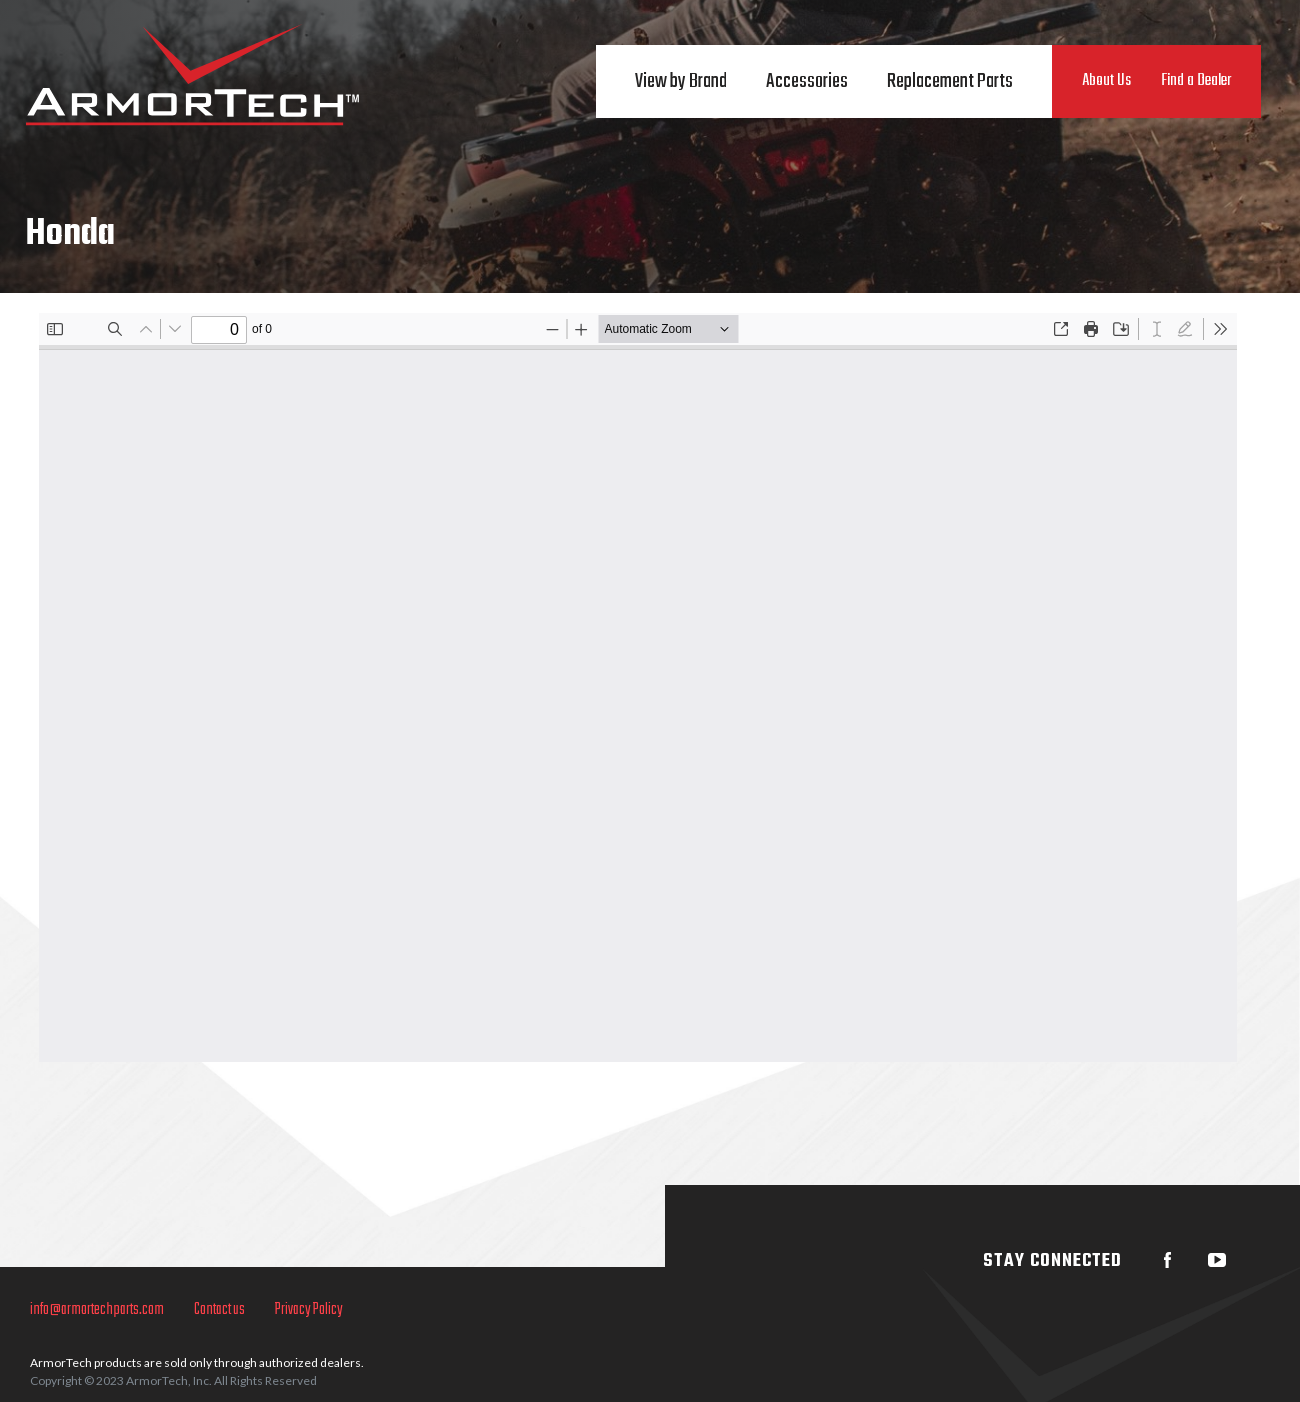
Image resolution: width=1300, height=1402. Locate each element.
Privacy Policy (309, 1310)
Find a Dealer (1196, 81)
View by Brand (681, 81)
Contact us (219, 1310)
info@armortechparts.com (97, 1310)
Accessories (807, 81)
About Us (1106, 81)
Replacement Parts (950, 81)
